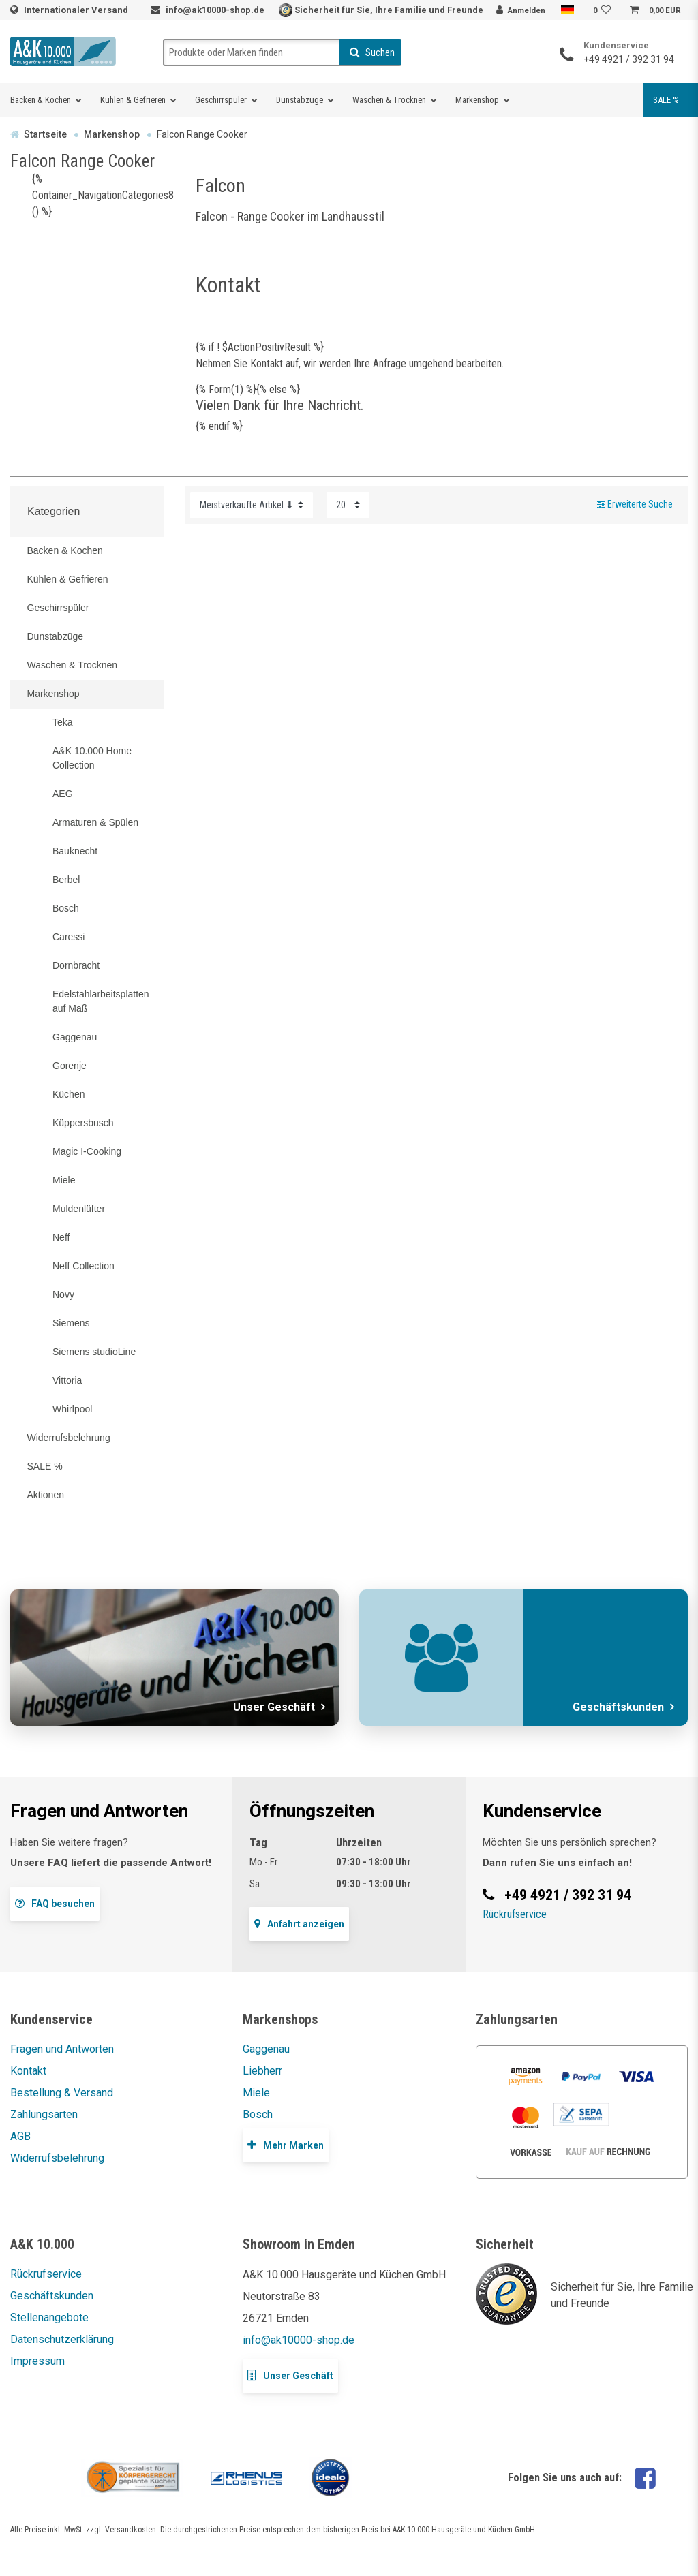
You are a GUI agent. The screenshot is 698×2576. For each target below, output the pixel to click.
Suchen (372, 52)
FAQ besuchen (55, 1903)
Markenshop (477, 100)
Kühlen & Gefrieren (133, 100)
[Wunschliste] (604, 11)
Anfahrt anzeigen (299, 1923)
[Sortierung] (251, 505)
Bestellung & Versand (61, 2092)
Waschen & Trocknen (389, 100)
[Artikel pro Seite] (348, 505)
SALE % (666, 100)
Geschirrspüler (221, 100)
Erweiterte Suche (635, 504)
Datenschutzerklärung (62, 2339)
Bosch (258, 2114)
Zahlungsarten (44, 2114)
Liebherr (262, 2070)
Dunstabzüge (299, 100)
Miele (256, 2092)
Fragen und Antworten (62, 2049)
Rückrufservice (515, 1914)
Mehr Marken (285, 2145)
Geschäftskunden (51, 2295)
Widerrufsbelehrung (57, 2158)
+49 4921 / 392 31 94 (628, 59)
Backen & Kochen (40, 100)
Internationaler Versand (77, 10)
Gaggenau (266, 2049)
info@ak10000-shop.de (215, 10)
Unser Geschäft (290, 2375)
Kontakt (28, 2070)
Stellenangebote (49, 2317)
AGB (20, 2136)
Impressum (37, 2361)
